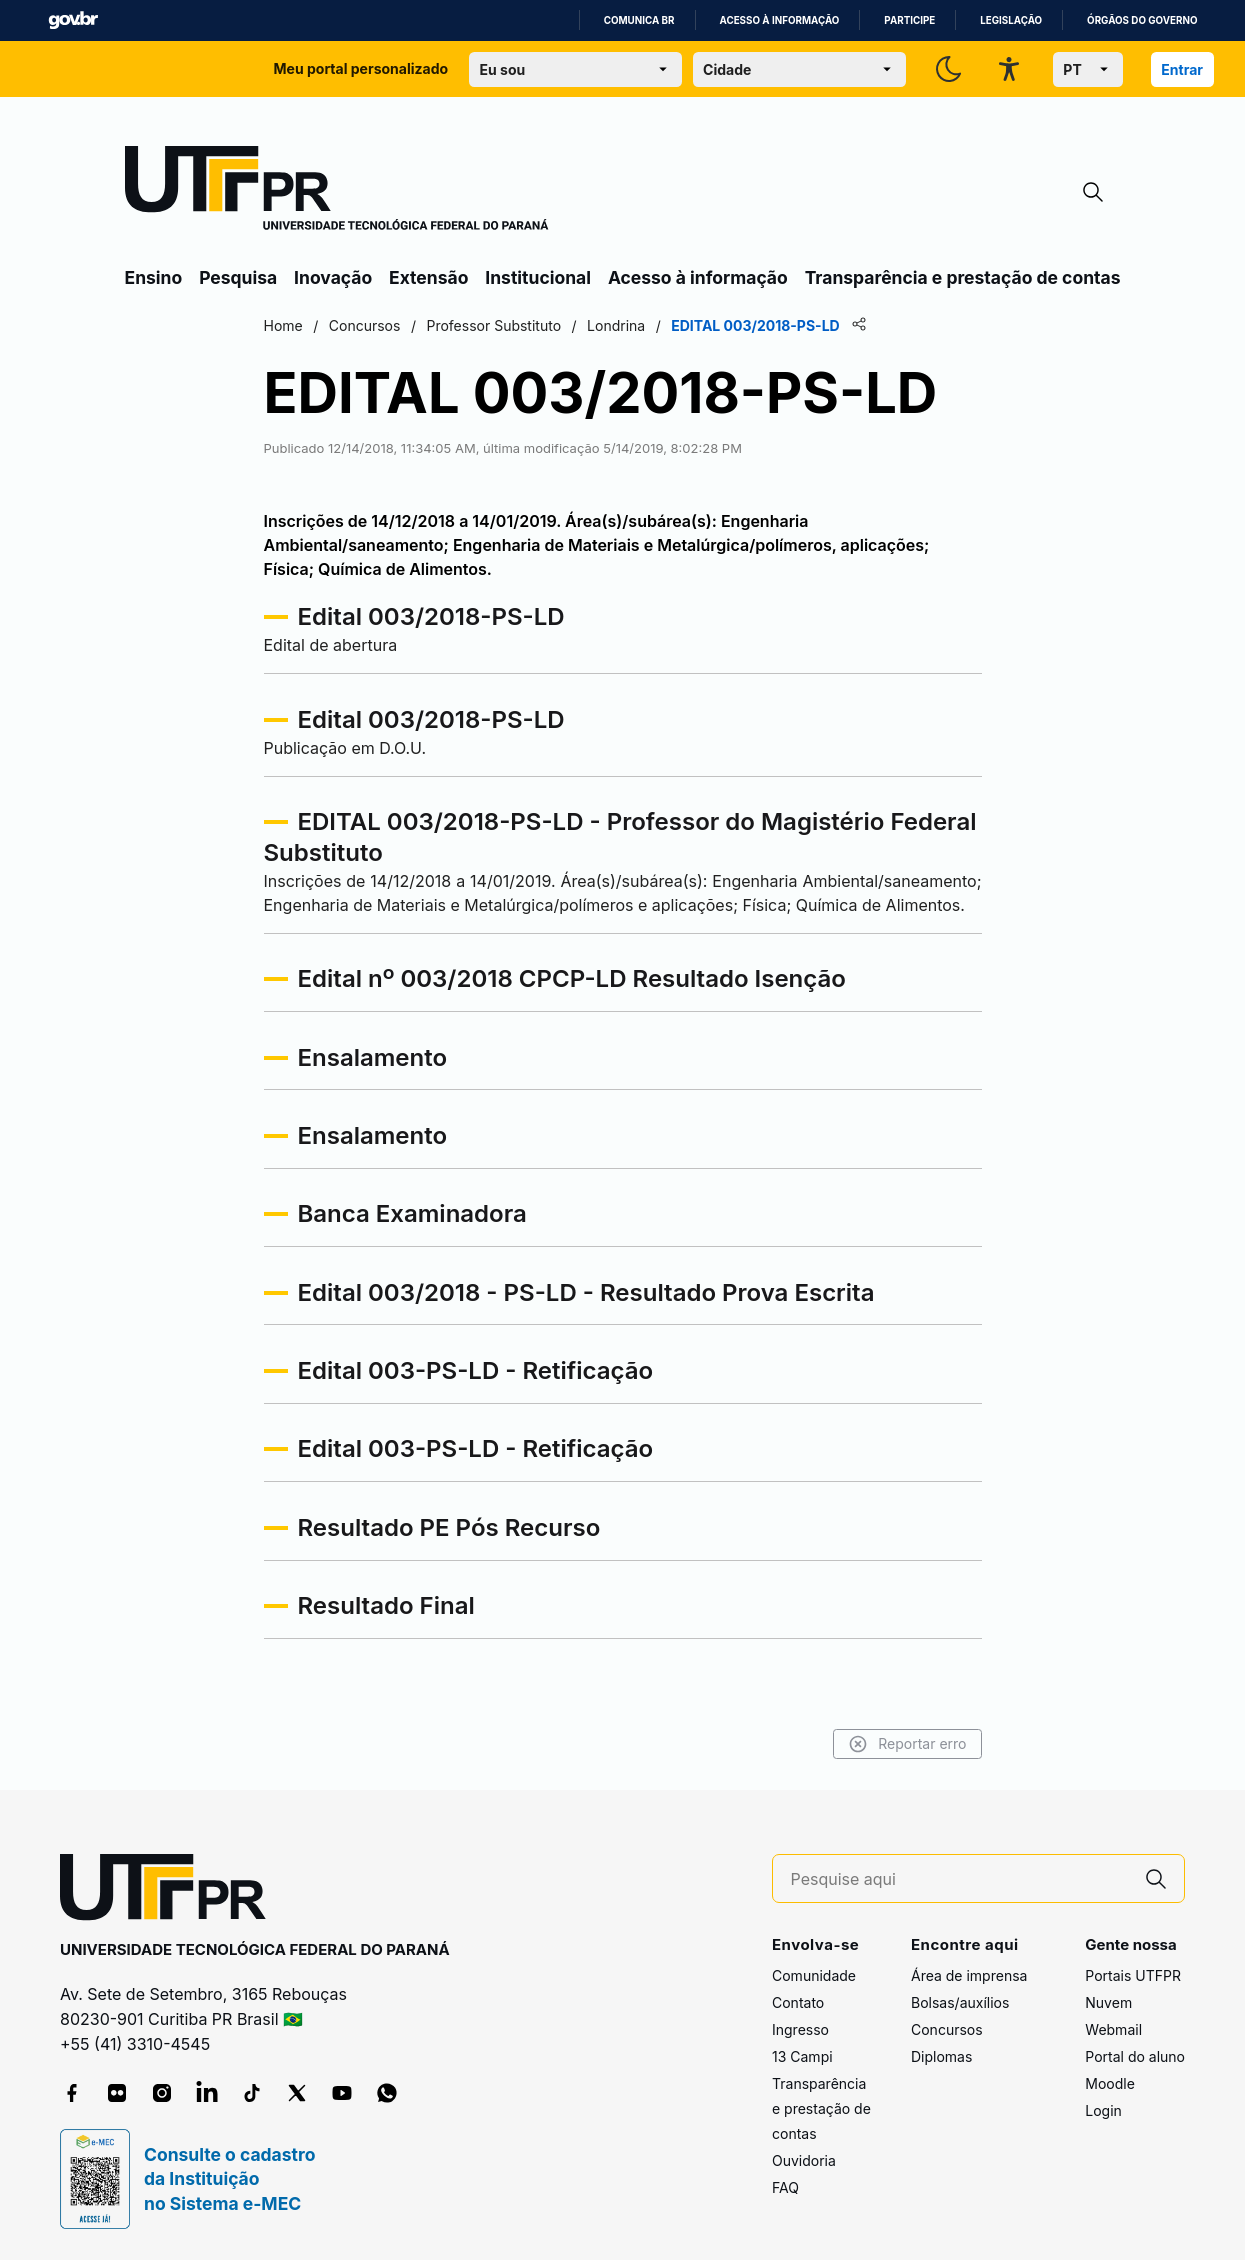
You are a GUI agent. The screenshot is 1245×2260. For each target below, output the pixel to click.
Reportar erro (907, 1744)
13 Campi (802, 2056)
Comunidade (814, 1975)
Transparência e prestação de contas (963, 277)
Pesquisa (238, 277)
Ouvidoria (804, 2160)
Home (283, 325)
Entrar (1182, 69)
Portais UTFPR (1133, 1975)
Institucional (538, 277)
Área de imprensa (969, 1975)
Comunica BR (639, 20)
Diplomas (941, 2056)
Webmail (1113, 2029)
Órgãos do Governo (1142, 20)
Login (1103, 2110)
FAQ (785, 2187)
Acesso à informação (780, 20)
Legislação (1011, 20)
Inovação (333, 277)
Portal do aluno (1135, 2056)
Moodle (1110, 2083)
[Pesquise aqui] (960, 1879)
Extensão (428, 277)
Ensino (154, 277)
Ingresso (800, 2029)
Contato (798, 2002)
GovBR (73, 20)
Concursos (947, 2029)
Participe (909, 20)
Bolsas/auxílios (960, 2002)
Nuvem (1108, 2002)
